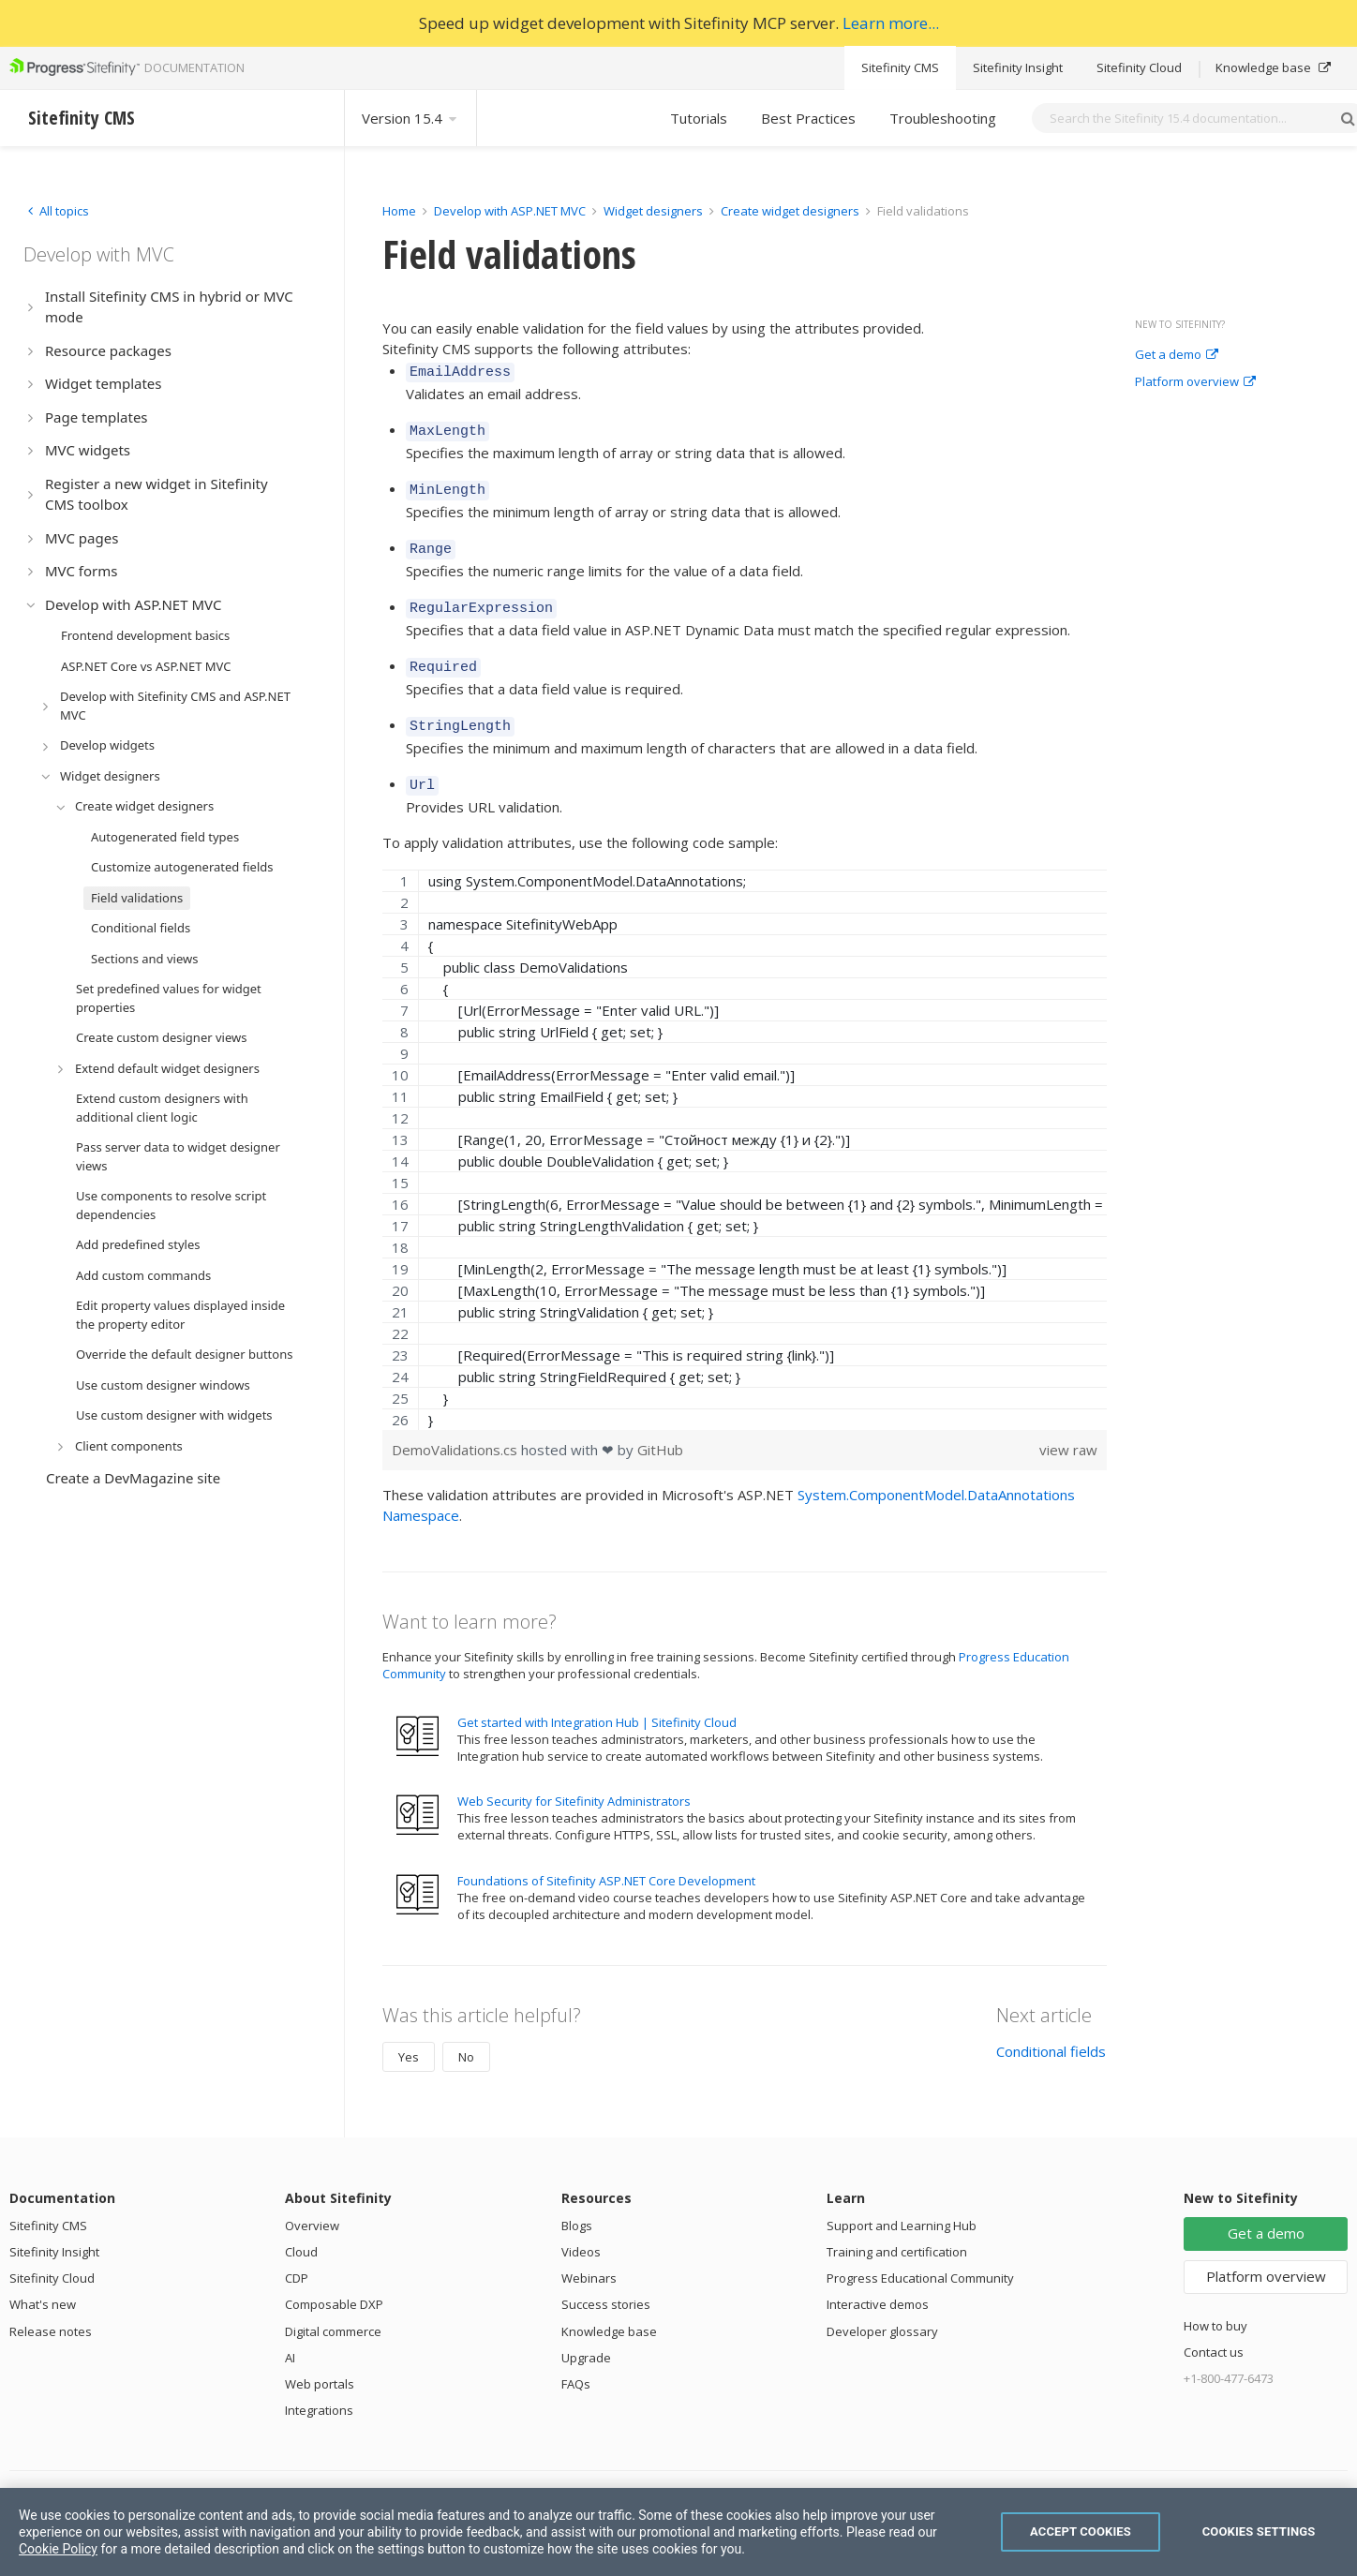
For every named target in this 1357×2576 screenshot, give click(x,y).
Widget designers (655, 210)
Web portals (319, 2361)
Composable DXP (334, 2281)
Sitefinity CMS (900, 67)
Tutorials (698, 118)
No (466, 2034)
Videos (581, 2229)
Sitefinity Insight (1018, 67)
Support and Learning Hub (902, 2203)
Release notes (50, 2309)
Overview (312, 2203)
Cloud (301, 2229)
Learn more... (891, 23)
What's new (42, 2281)
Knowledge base (1273, 67)
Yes (408, 2034)
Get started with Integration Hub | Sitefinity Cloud (597, 1699)
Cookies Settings (1259, 2531)
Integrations (319, 2387)
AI (290, 2335)
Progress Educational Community (920, 2255)
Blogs (576, 2203)
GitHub (660, 1427)
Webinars (589, 2255)
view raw (1068, 1427)
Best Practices (808, 118)
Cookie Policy (58, 2548)
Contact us (1214, 2329)
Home (399, 210)
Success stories (605, 2281)
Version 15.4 (410, 118)
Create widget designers (790, 210)
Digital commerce (333, 2309)
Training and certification (897, 2229)
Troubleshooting (942, 118)
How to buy (1215, 2303)
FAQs (575, 2361)
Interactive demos (878, 2281)
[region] (744, 1127)
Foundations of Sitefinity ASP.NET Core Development (606, 1858)
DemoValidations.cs (456, 1427)
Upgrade (586, 2335)
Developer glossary (882, 2309)
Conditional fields (1051, 2028)
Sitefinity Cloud (1139, 67)
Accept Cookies (1080, 2531)
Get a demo (1176, 355)
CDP (296, 2255)
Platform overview (1195, 382)
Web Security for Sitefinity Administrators (574, 1778)
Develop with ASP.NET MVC (510, 210)
